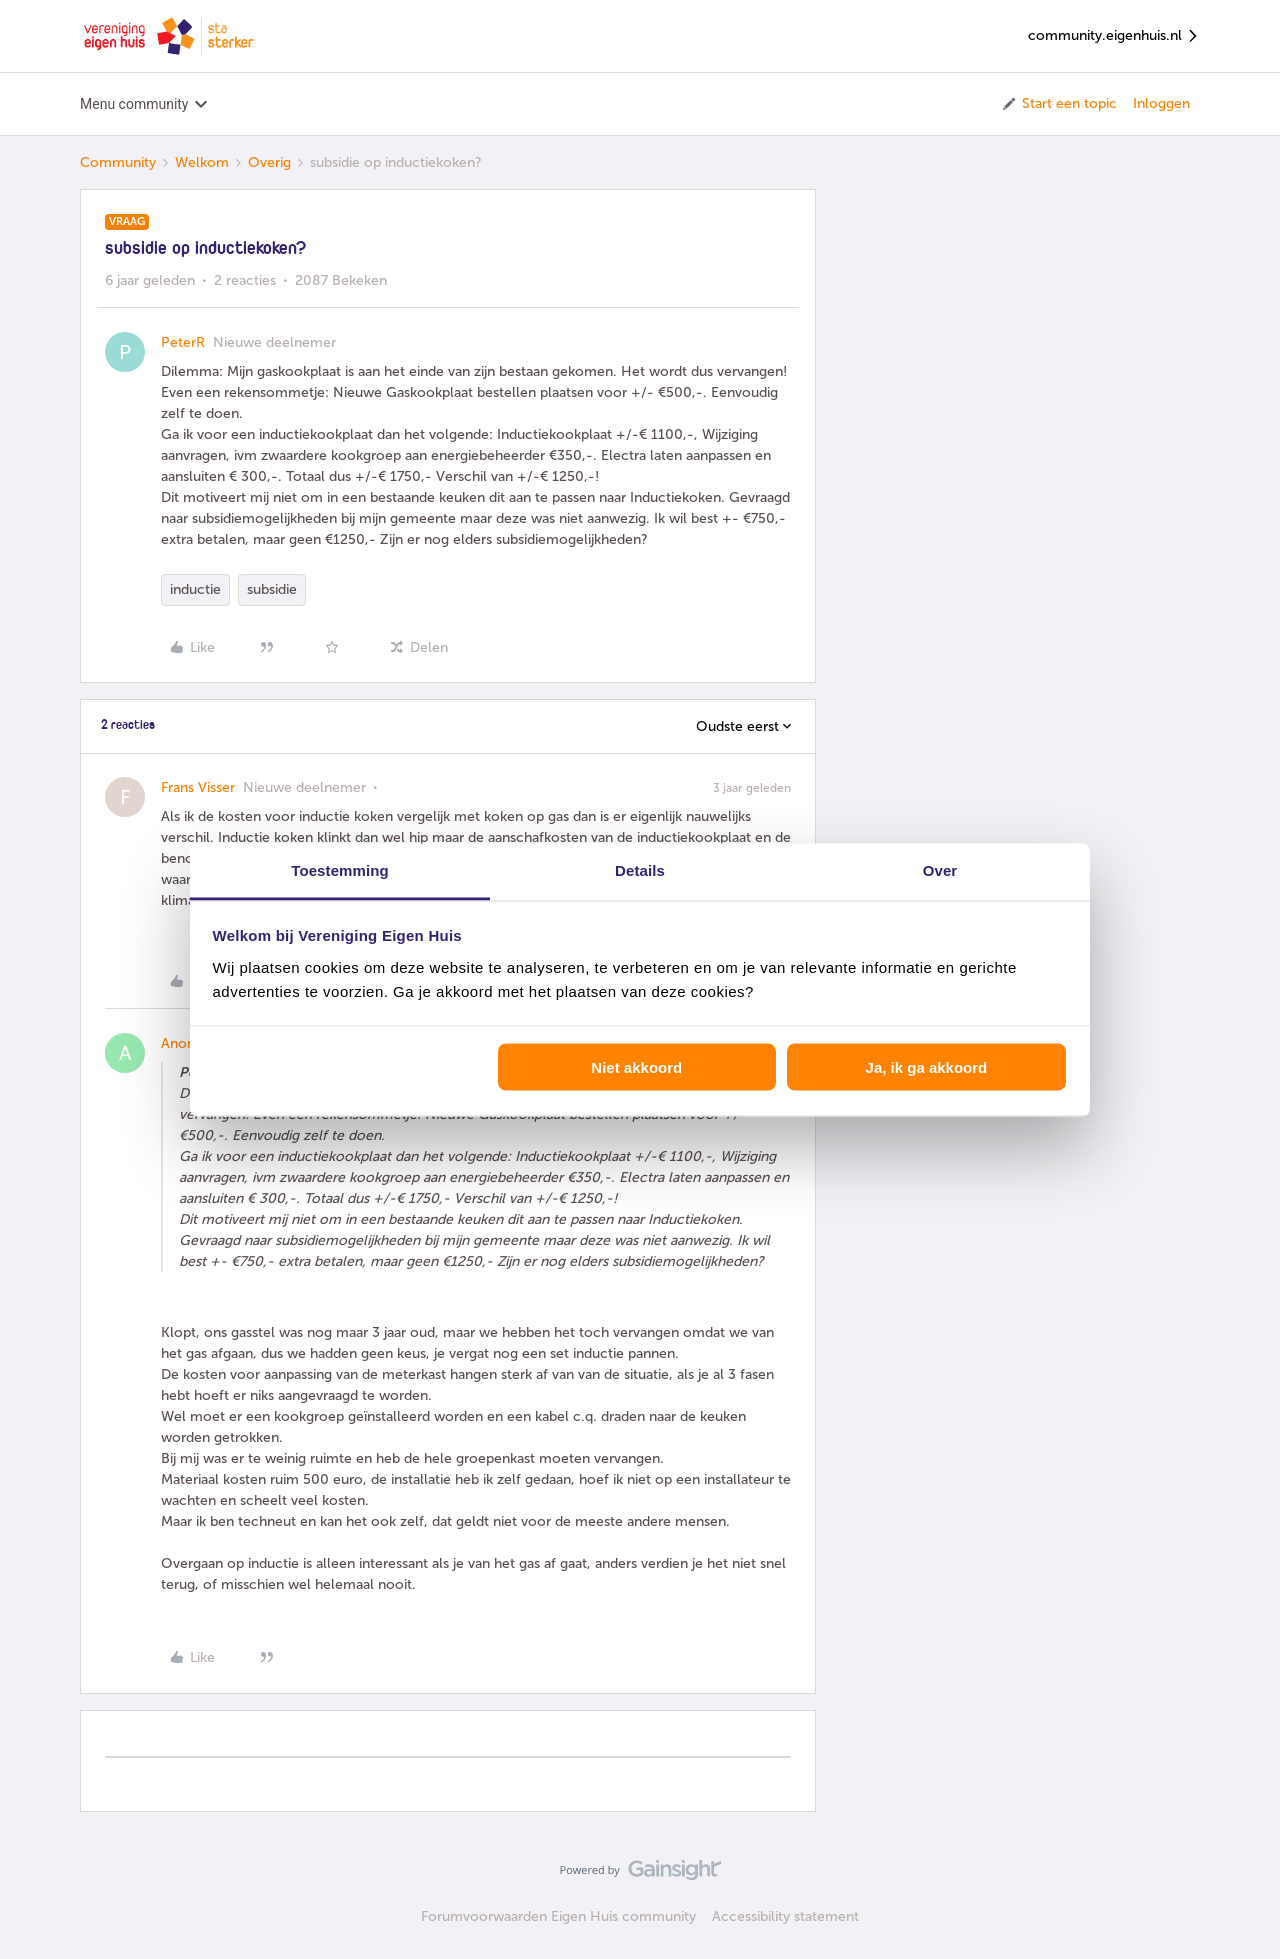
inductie (195, 589)
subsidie (272, 589)
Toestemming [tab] (340, 869)
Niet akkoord (636, 1067)
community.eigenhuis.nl (1114, 36)
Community (118, 162)
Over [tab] (940, 869)
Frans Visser (198, 787)
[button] (1058, 104)
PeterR (183, 342)
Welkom (202, 162)
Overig (269, 162)
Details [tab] (640, 869)
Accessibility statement (785, 1916)
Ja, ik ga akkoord (927, 1067)
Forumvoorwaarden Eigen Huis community (558, 1916)
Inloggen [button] (1161, 103)
